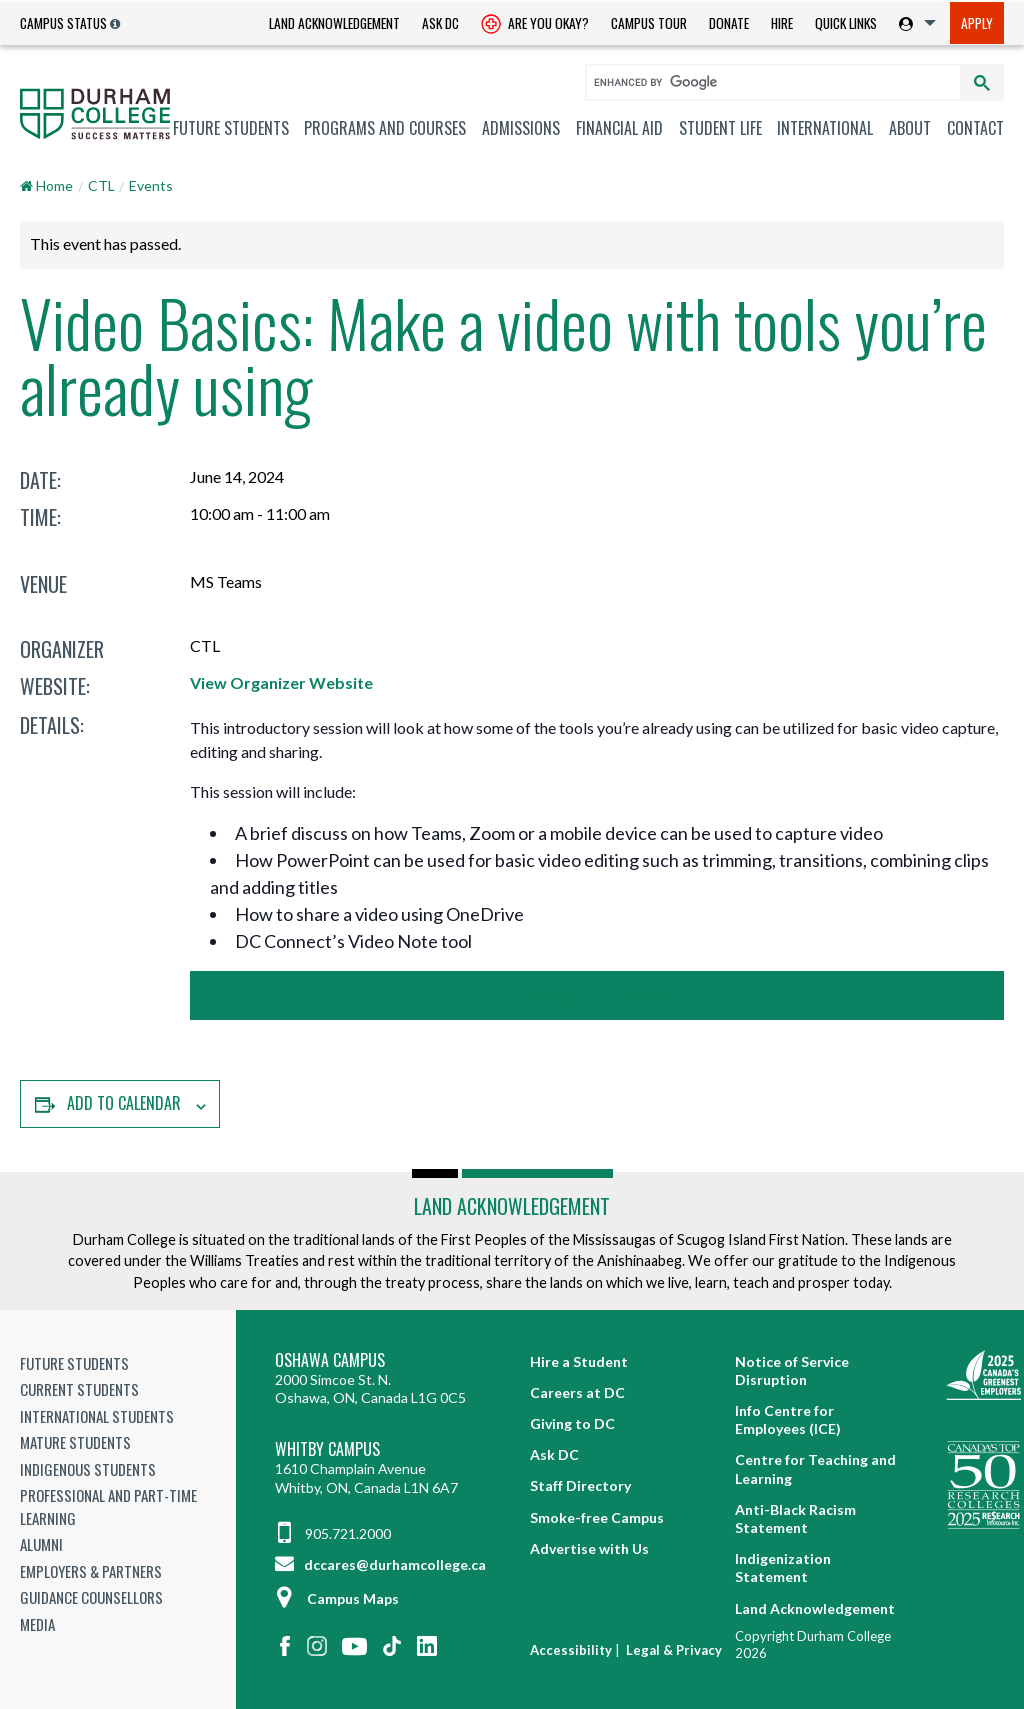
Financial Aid (619, 128)
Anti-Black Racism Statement (795, 1518)
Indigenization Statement (783, 1567)
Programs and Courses (385, 128)
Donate (729, 23)
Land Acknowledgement (334, 23)
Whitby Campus (327, 1449)
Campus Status (63, 23)
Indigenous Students (88, 1469)
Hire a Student (579, 1361)
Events (151, 185)
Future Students (231, 128)
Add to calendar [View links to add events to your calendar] (124, 1103)
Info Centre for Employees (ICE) (788, 1419)
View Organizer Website (281, 682)
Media (37, 1624)
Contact (975, 128)
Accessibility (571, 1650)
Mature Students (75, 1442)
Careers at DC (577, 1392)
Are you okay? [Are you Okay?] (535, 25)
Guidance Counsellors (91, 1597)
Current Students (79, 1389)
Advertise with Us (589, 1548)
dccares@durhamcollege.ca (380, 1564)
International (825, 128)
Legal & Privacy (674, 1650)
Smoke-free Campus (597, 1517)
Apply (977, 23)
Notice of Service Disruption (792, 1370)
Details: (52, 725)
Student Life (720, 128)
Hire (782, 23)
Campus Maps (337, 1598)
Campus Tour (649, 23)
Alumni (41, 1544)
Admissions (521, 128)
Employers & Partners (91, 1571)
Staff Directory (580, 1485)
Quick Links (846, 23)
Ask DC (440, 23)
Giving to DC (572, 1423)
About (910, 128)
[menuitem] (334, 23)
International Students (97, 1416)
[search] (764, 82)
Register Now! (597, 995)
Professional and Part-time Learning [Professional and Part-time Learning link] (108, 1506)
